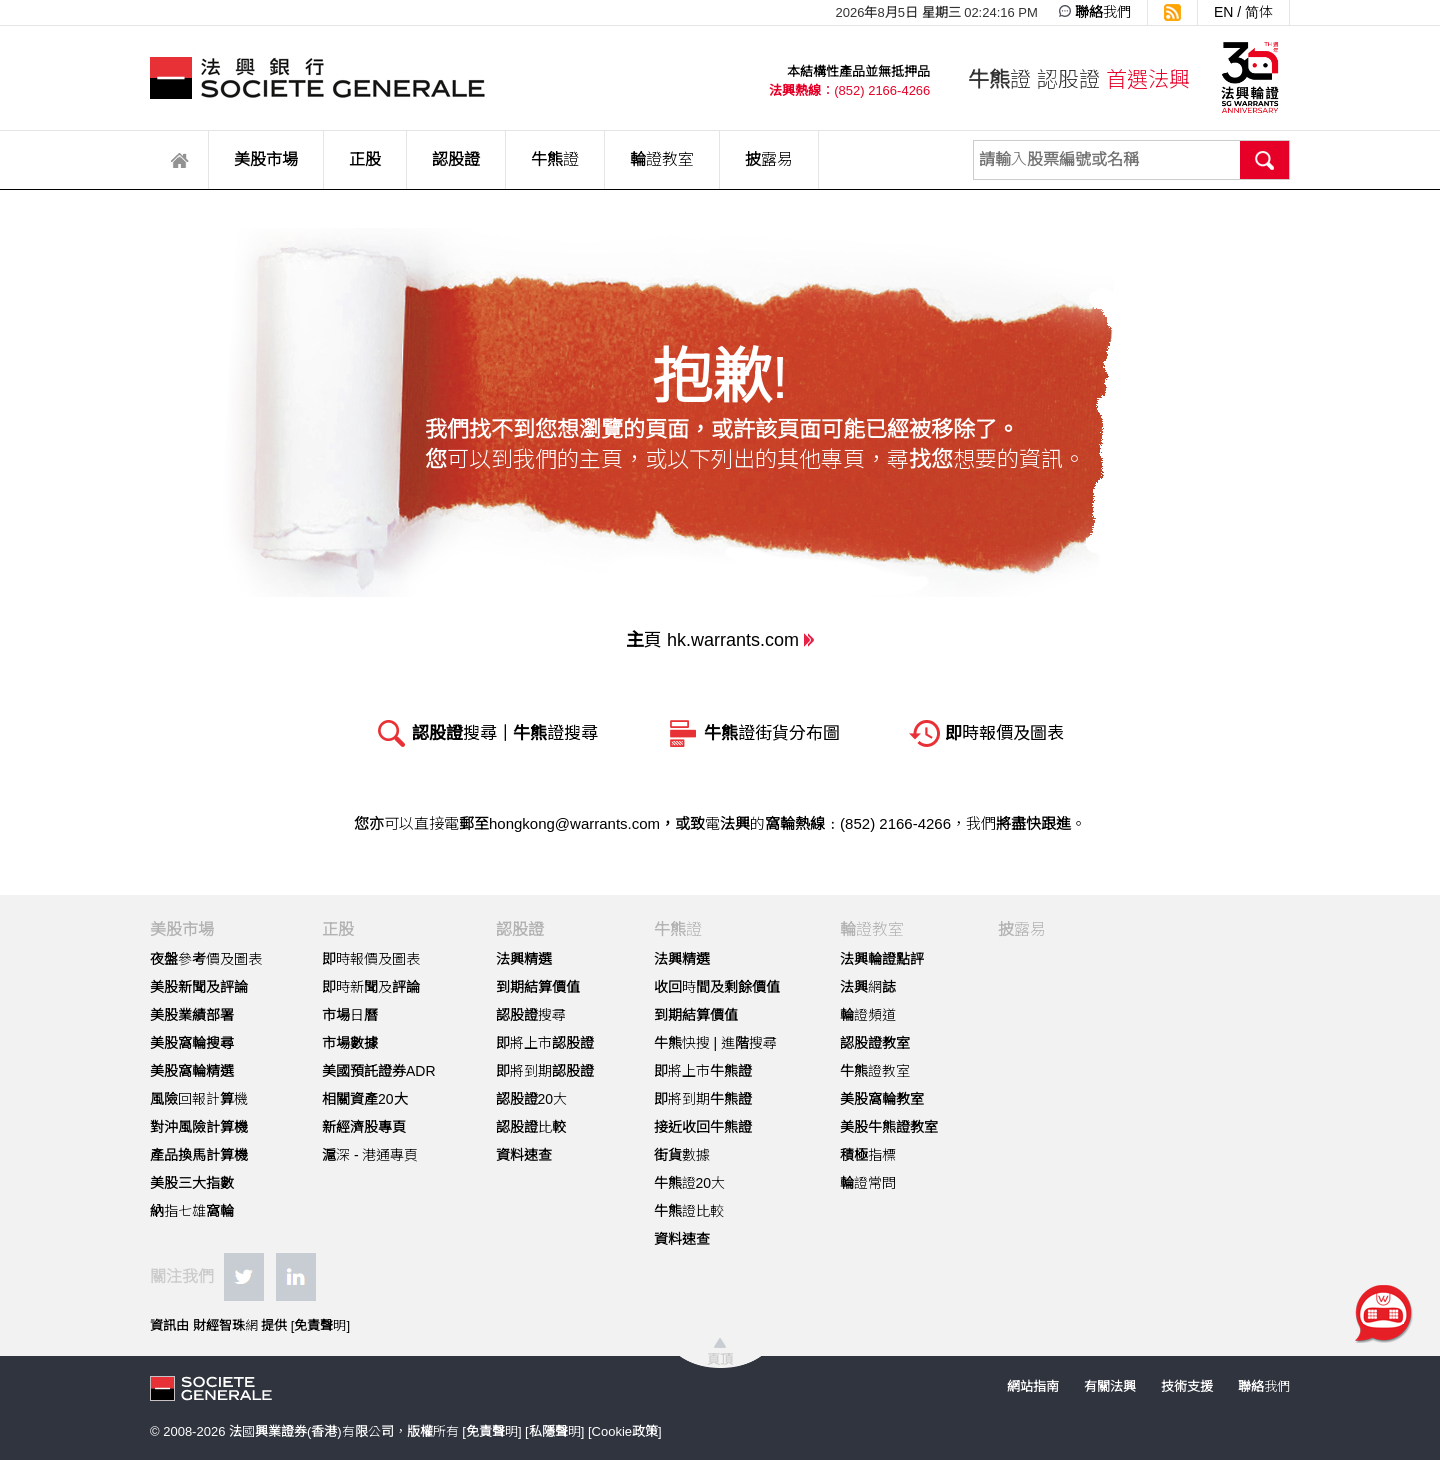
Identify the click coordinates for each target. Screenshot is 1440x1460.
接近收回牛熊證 (703, 1127)
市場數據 (350, 1043)
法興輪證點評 (882, 959)
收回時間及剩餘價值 (717, 987)
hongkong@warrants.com (574, 823)
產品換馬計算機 (199, 1155)
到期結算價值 (538, 987)
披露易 (769, 159)
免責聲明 (320, 1325)
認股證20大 (532, 1099)
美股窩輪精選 (192, 1071)
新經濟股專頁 (364, 1127)
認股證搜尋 (454, 733)
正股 (365, 159)
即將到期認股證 (545, 1071)
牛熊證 (555, 159)
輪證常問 (868, 1183)
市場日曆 (350, 1015)
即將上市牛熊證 (703, 1071)
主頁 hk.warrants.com (712, 640)
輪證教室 (662, 159)
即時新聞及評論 (371, 987)
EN (1223, 12)
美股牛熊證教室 (889, 1127)
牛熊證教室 (875, 1071)
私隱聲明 (555, 1431)
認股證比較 (531, 1127)
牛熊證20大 (690, 1183)
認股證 (456, 159)
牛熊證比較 (689, 1211)
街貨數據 (682, 1155)
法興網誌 (868, 987)
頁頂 (720, 1359)
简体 (1259, 12)
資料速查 (524, 1155)
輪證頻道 (868, 1015)
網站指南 (1033, 1386)
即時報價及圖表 (1004, 733)
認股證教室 (875, 1043)
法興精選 (524, 959)
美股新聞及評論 (199, 987)
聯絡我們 (1103, 12)
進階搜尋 (749, 1043)
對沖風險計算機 (199, 1127)
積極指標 (868, 1155)
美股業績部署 (192, 1015)
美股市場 (266, 159)
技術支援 (1187, 1386)
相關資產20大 (365, 1099)
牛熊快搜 (682, 1043)
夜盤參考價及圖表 (206, 959)
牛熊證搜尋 (555, 733)
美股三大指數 (192, 1183)
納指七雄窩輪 (192, 1211)
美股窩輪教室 (882, 1099)
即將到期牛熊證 (703, 1099)
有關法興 (1110, 1386)
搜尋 (1265, 160)
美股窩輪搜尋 (192, 1043)
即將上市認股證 (545, 1043)
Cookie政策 (625, 1431)
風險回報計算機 (199, 1099)
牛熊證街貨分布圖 (772, 733)
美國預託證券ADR (379, 1071)
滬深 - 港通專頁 (370, 1155)
